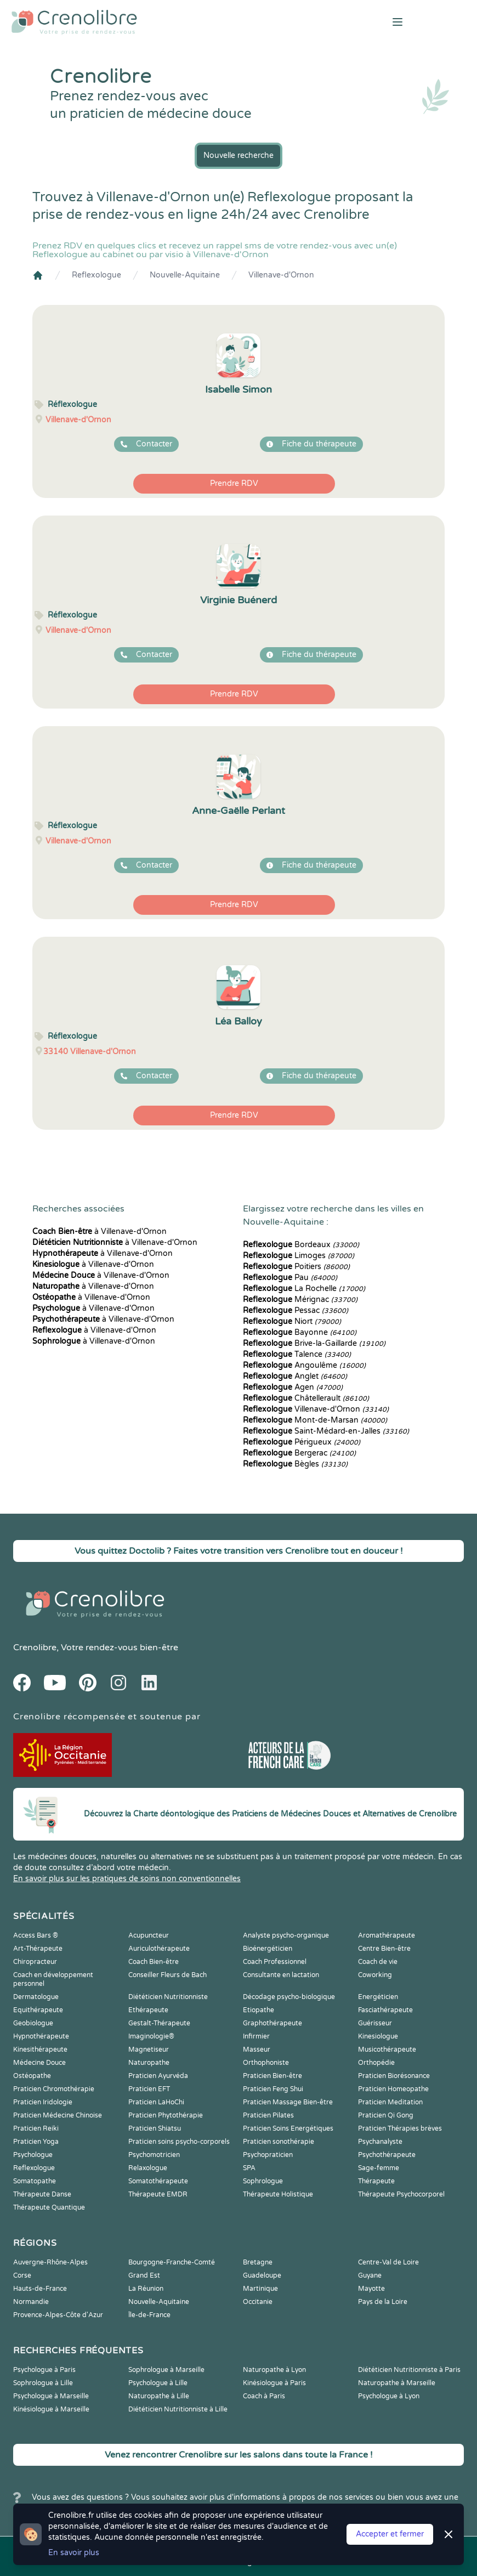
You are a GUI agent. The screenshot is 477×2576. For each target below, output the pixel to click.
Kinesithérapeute (40, 2049)
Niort (292, 1321)
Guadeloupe (262, 2275)
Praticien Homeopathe (393, 2089)
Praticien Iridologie (42, 2102)
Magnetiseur (148, 2049)
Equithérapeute (38, 2010)
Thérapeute (376, 2181)
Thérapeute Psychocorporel (401, 2194)
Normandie (31, 2302)
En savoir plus (73, 2552)
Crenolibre (34, 1647)
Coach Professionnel (274, 1962)
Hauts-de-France (40, 2288)
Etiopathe (258, 2010)
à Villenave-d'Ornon (99, 1231)
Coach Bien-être (153, 1962)
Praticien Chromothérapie (53, 2089)
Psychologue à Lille (158, 2383)
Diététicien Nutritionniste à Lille (178, 2409)
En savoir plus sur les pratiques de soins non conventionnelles (127, 1878)
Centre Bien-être (384, 1948)
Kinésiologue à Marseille (51, 2409)
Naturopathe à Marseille (396, 2383)
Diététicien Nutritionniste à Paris (409, 2370)
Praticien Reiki (36, 2128)
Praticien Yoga (36, 2141)
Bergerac (299, 1453)
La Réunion (145, 2288)
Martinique (260, 2288)
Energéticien (378, 1997)
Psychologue (33, 2155)
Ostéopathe (32, 2076)
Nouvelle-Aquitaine (185, 275)
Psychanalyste (380, 2141)
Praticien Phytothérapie (165, 2115)
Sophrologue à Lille (43, 2383)
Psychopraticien (268, 2155)
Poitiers (296, 1266)
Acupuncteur (148, 1935)
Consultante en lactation (281, 1975)
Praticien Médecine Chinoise (57, 2115)
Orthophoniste (266, 2063)
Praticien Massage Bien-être (288, 2102)
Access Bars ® (35, 1935)
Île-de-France (149, 2315)
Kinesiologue (378, 2036)
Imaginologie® (151, 2036)
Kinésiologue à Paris (274, 2383)
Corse (22, 2275)
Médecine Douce (39, 2063)
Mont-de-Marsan (315, 1420)
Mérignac (300, 1299)
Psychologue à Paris (44, 2370)
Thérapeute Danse (42, 2194)
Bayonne (299, 1332)
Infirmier (256, 2036)
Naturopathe (148, 2063)
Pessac (295, 1310)
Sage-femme (378, 2168)
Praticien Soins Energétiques (288, 2128)
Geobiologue (33, 2023)
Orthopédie (376, 2063)
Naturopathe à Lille (158, 2396)
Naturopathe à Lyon (274, 2370)
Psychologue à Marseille (51, 2396)
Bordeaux (301, 1244)
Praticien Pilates (268, 2115)
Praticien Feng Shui (273, 2089)
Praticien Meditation (390, 2102)
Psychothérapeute (387, 2155)
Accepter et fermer (390, 2534)
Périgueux (301, 1442)
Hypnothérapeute (41, 2036)
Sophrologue (263, 2181)
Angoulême (304, 1365)
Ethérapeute (148, 2010)
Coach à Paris (264, 2396)
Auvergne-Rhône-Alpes (50, 2262)
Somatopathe (34, 2181)
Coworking (375, 1975)
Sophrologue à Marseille (166, 2370)
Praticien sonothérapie (278, 2141)
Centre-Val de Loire (388, 2262)
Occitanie (257, 2302)
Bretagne (257, 2262)
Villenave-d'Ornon (281, 275)
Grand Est (144, 2275)
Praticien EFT (149, 2089)
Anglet (295, 1376)
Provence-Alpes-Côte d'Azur (58, 2315)
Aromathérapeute (386, 1935)
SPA (249, 2168)
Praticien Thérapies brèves (400, 2128)
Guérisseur (375, 2023)
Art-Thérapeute (38, 1948)
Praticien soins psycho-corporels (179, 2141)
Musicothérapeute (387, 2049)
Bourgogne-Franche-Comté (171, 2262)
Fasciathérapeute (385, 2010)
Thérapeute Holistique (278, 2194)
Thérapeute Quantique (49, 2207)
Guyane (370, 2275)
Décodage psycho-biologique (289, 1997)
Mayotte (371, 2288)
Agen (293, 1387)
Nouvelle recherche (238, 155)
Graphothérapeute (272, 2023)
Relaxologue (147, 2168)
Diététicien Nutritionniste (168, 1997)
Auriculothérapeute (159, 1948)
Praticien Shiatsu (154, 2128)
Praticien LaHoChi (156, 2102)
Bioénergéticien (267, 1948)
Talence (297, 1354)
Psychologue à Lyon (388, 2396)
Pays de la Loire (382, 2302)
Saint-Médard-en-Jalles (326, 1431)
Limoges (298, 1255)
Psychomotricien (154, 2155)
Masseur (256, 2049)
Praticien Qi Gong (385, 2115)
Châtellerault (306, 1398)
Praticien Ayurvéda (158, 2076)
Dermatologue (36, 1997)
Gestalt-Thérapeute (159, 2023)
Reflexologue (96, 275)
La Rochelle (304, 1288)
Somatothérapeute (158, 2181)
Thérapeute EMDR (158, 2194)
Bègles (295, 1464)
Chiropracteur (35, 1962)
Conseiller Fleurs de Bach (167, 1975)
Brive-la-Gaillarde (314, 1343)
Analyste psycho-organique (286, 1935)
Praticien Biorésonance (394, 2076)
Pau (290, 1277)
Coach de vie (378, 1962)
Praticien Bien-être (272, 2076)
